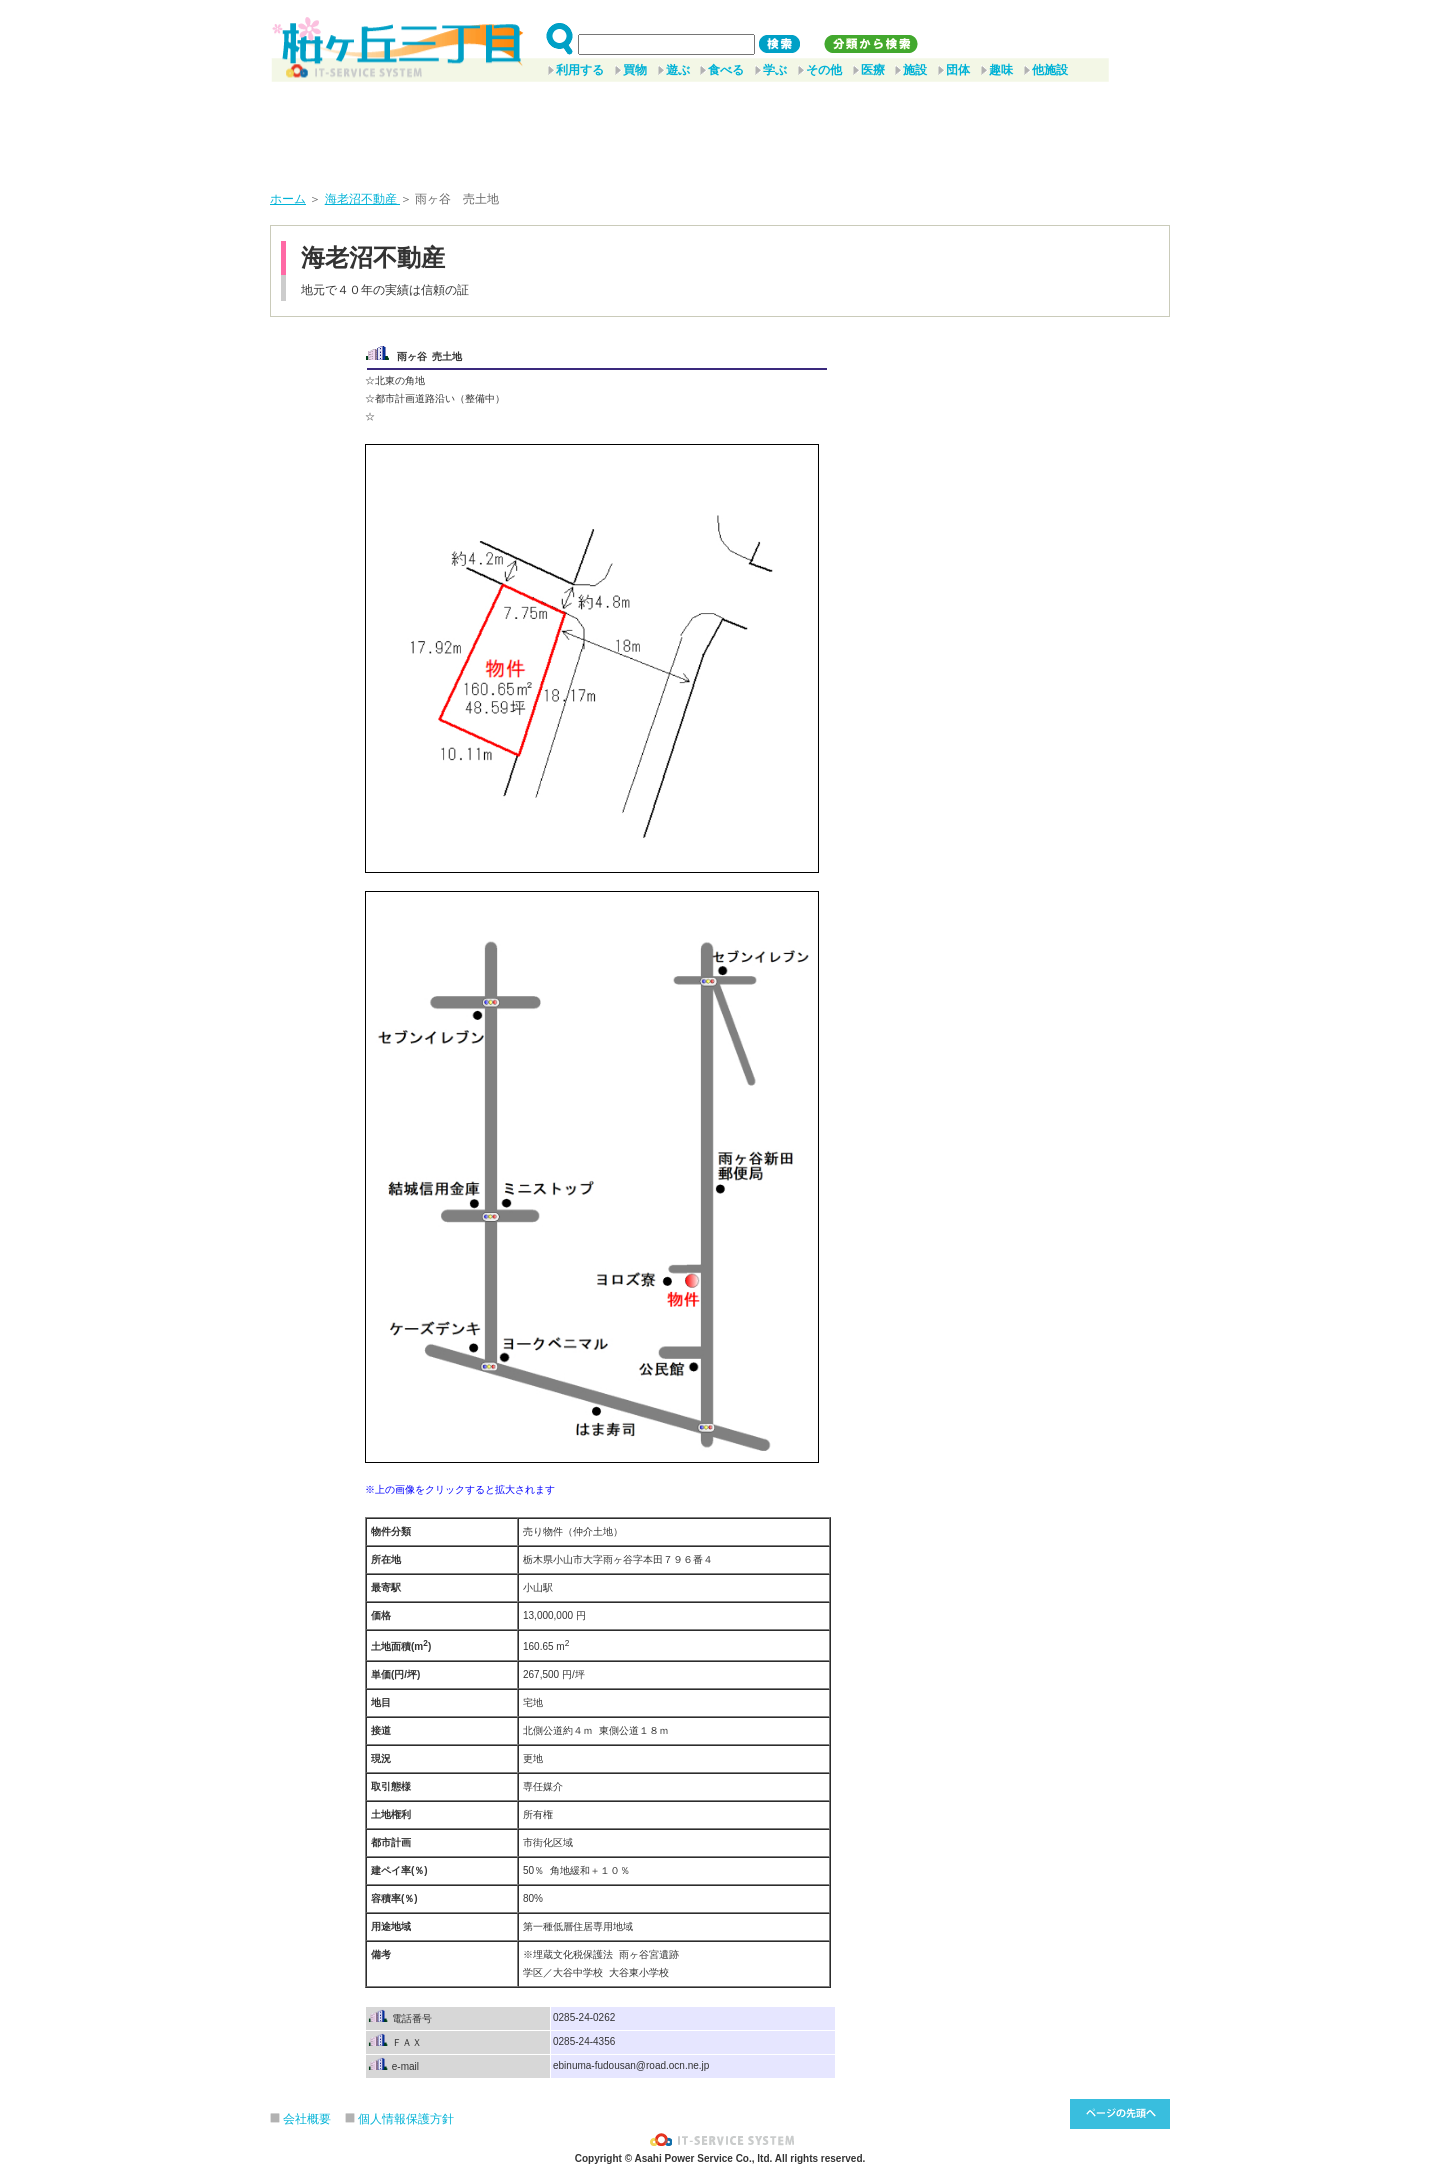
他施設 (1050, 70)
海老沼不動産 (362, 199)
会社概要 (307, 2119)
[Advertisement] (720, 129)
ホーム (288, 199)
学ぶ (775, 70)
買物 (635, 70)
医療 (873, 70)
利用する (580, 70)
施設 (915, 70)
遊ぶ (678, 70)
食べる (726, 70)
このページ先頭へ (1120, 2114)
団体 (958, 70)
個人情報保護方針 (406, 2119)
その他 (824, 70)
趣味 (1001, 70)
